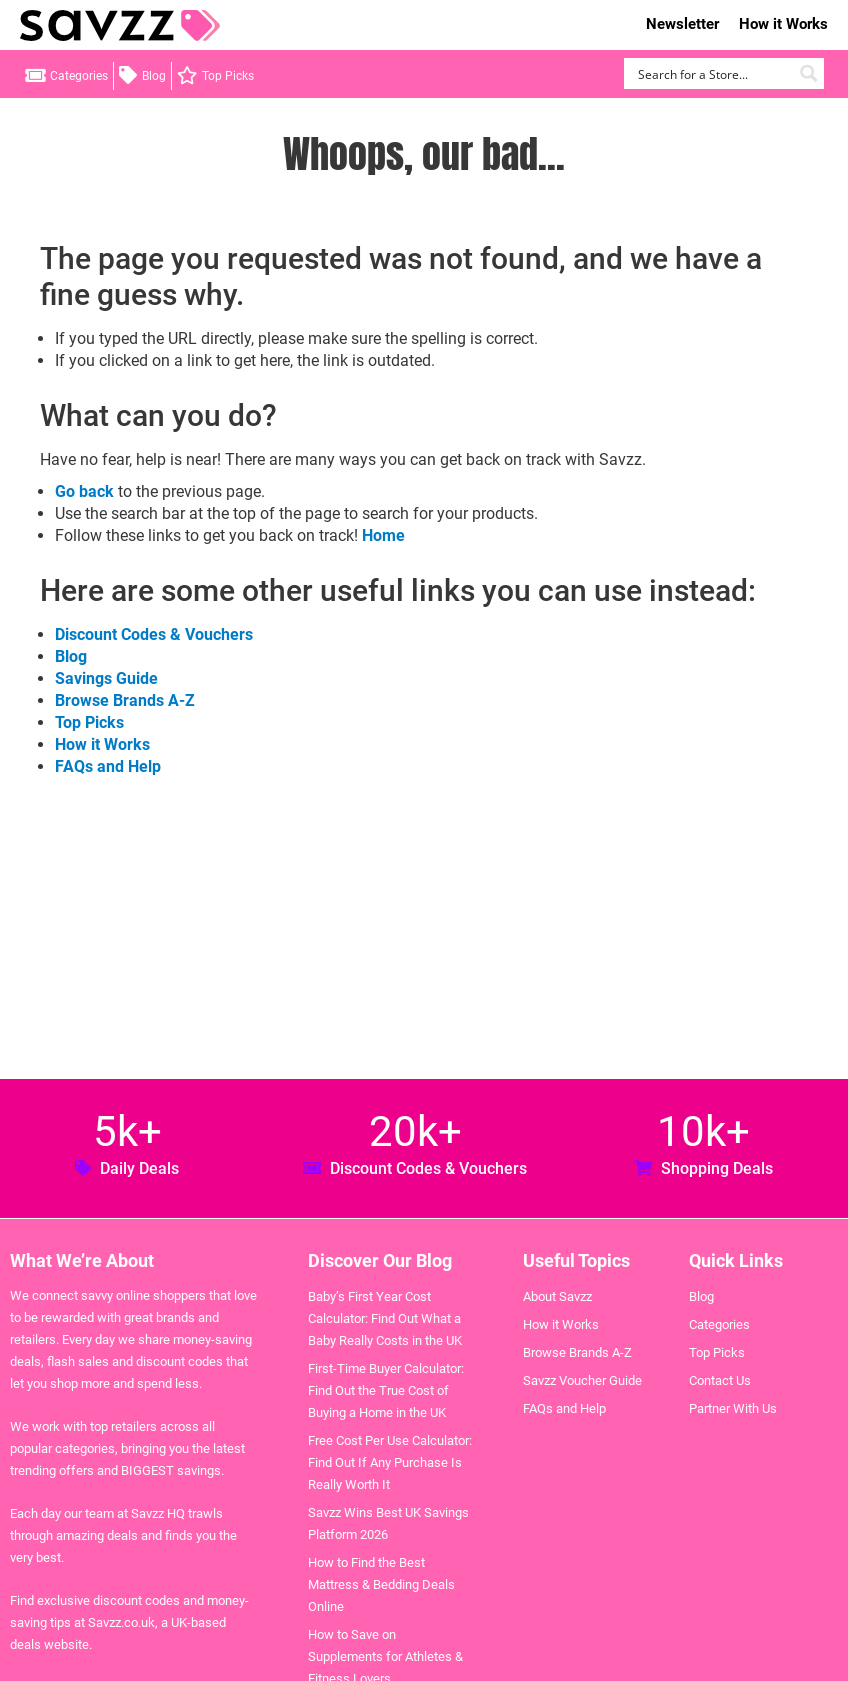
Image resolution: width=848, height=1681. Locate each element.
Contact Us (720, 1380)
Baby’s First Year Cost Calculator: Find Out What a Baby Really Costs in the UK (385, 1318)
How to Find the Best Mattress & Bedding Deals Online (381, 1584)
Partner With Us (733, 1408)
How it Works (783, 24)
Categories (79, 76)
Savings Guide (106, 678)
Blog (154, 76)
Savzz (120, 25)
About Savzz (557, 1296)
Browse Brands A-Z (125, 700)
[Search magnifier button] (808, 73)
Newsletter (682, 24)
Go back (84, 491)
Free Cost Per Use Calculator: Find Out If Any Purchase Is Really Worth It (390, 1462)
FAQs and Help (108, 766)
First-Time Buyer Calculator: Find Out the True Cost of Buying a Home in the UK (386, 1390)
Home (383, 535)
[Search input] (712, 73)
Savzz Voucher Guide (582, 1380)
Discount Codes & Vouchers (154, 634)
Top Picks (228, 76)
